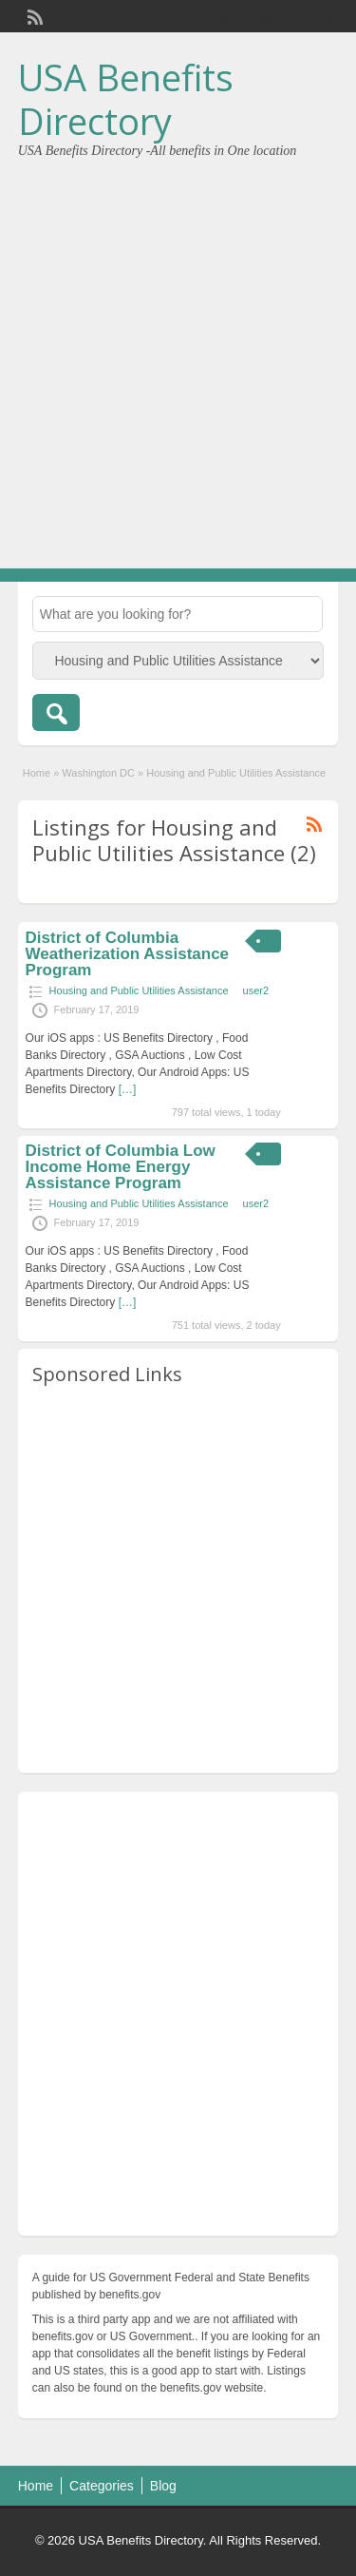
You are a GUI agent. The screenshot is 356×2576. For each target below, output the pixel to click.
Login (314, 16)
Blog (163, 2485)
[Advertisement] (178, 357)
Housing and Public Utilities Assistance (139, 990)
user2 (256, 990)
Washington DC (98, 773)
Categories (101, 2485)
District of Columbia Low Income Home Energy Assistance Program (120, 1167)
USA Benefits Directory (126, 98)
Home (36, 773)
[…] (128, 1089)
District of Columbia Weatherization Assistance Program (127, 954)
